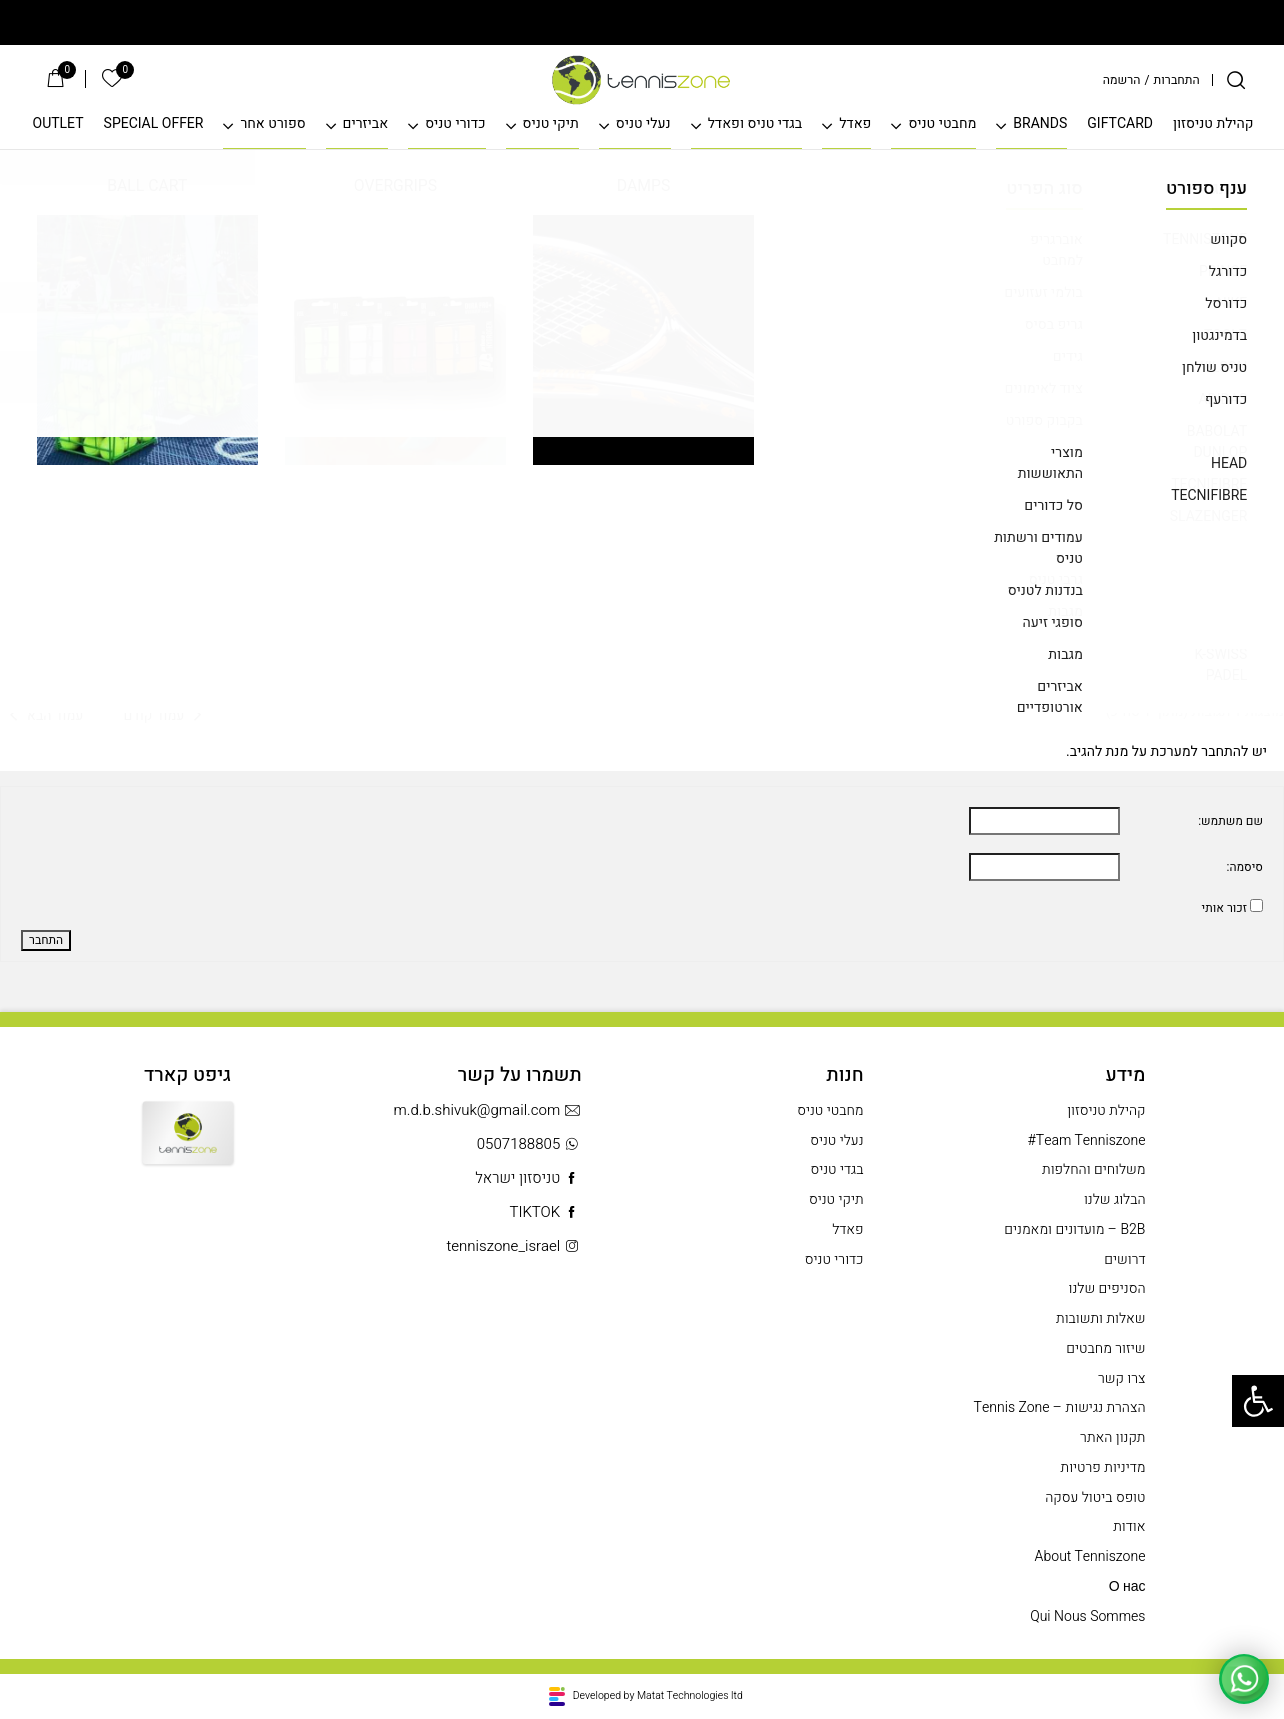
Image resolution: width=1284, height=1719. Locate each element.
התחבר (46, 940)
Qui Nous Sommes (1087, 1617)
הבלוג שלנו (1115, 1200)
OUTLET (58, 124)
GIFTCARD (1120, 124)
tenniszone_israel (513, 1246)
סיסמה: (1245, 867)
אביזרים (366, 124)
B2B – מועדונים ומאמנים (1074, 1230)
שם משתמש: (1230, 821)
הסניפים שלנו (1107, 1289)
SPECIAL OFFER (154, 124)
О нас (1127, 1587)
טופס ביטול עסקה (1095, 1498)
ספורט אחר (272, 124)
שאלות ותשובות (1100, 1319)
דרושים (1124, 1260)
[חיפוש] (1236, 80)
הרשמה (1122, 80)
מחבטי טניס (942, 124)
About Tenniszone (1090, 1557)
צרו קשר (1122, 1379)
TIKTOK (545, 1212)
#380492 (43, 464)
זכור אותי (1224, 908)
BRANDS (1040, 124)
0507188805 (529, 1144)
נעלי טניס (643, 124)
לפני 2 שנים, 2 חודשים (854, 332)
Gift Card (188, 1148)
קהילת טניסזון (1213, 124)
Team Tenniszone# (1087, 1141)
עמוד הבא (46, 383)
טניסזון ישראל (528, 1178)
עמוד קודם (162, 383)
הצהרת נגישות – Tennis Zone (1060, 1408)
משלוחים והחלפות (1093, 1170)
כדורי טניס (455, 124)
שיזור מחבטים (1105, 1349)
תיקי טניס (551, 124)
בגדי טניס (836, 1170)
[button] (1258, 1401)
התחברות (1177, 80)
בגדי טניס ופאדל (755, 124)
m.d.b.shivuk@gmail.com (488, 1110)
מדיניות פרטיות (1103, 1468)
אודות (1129, 1527)
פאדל (855, 124)
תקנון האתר (1112, 1438)
